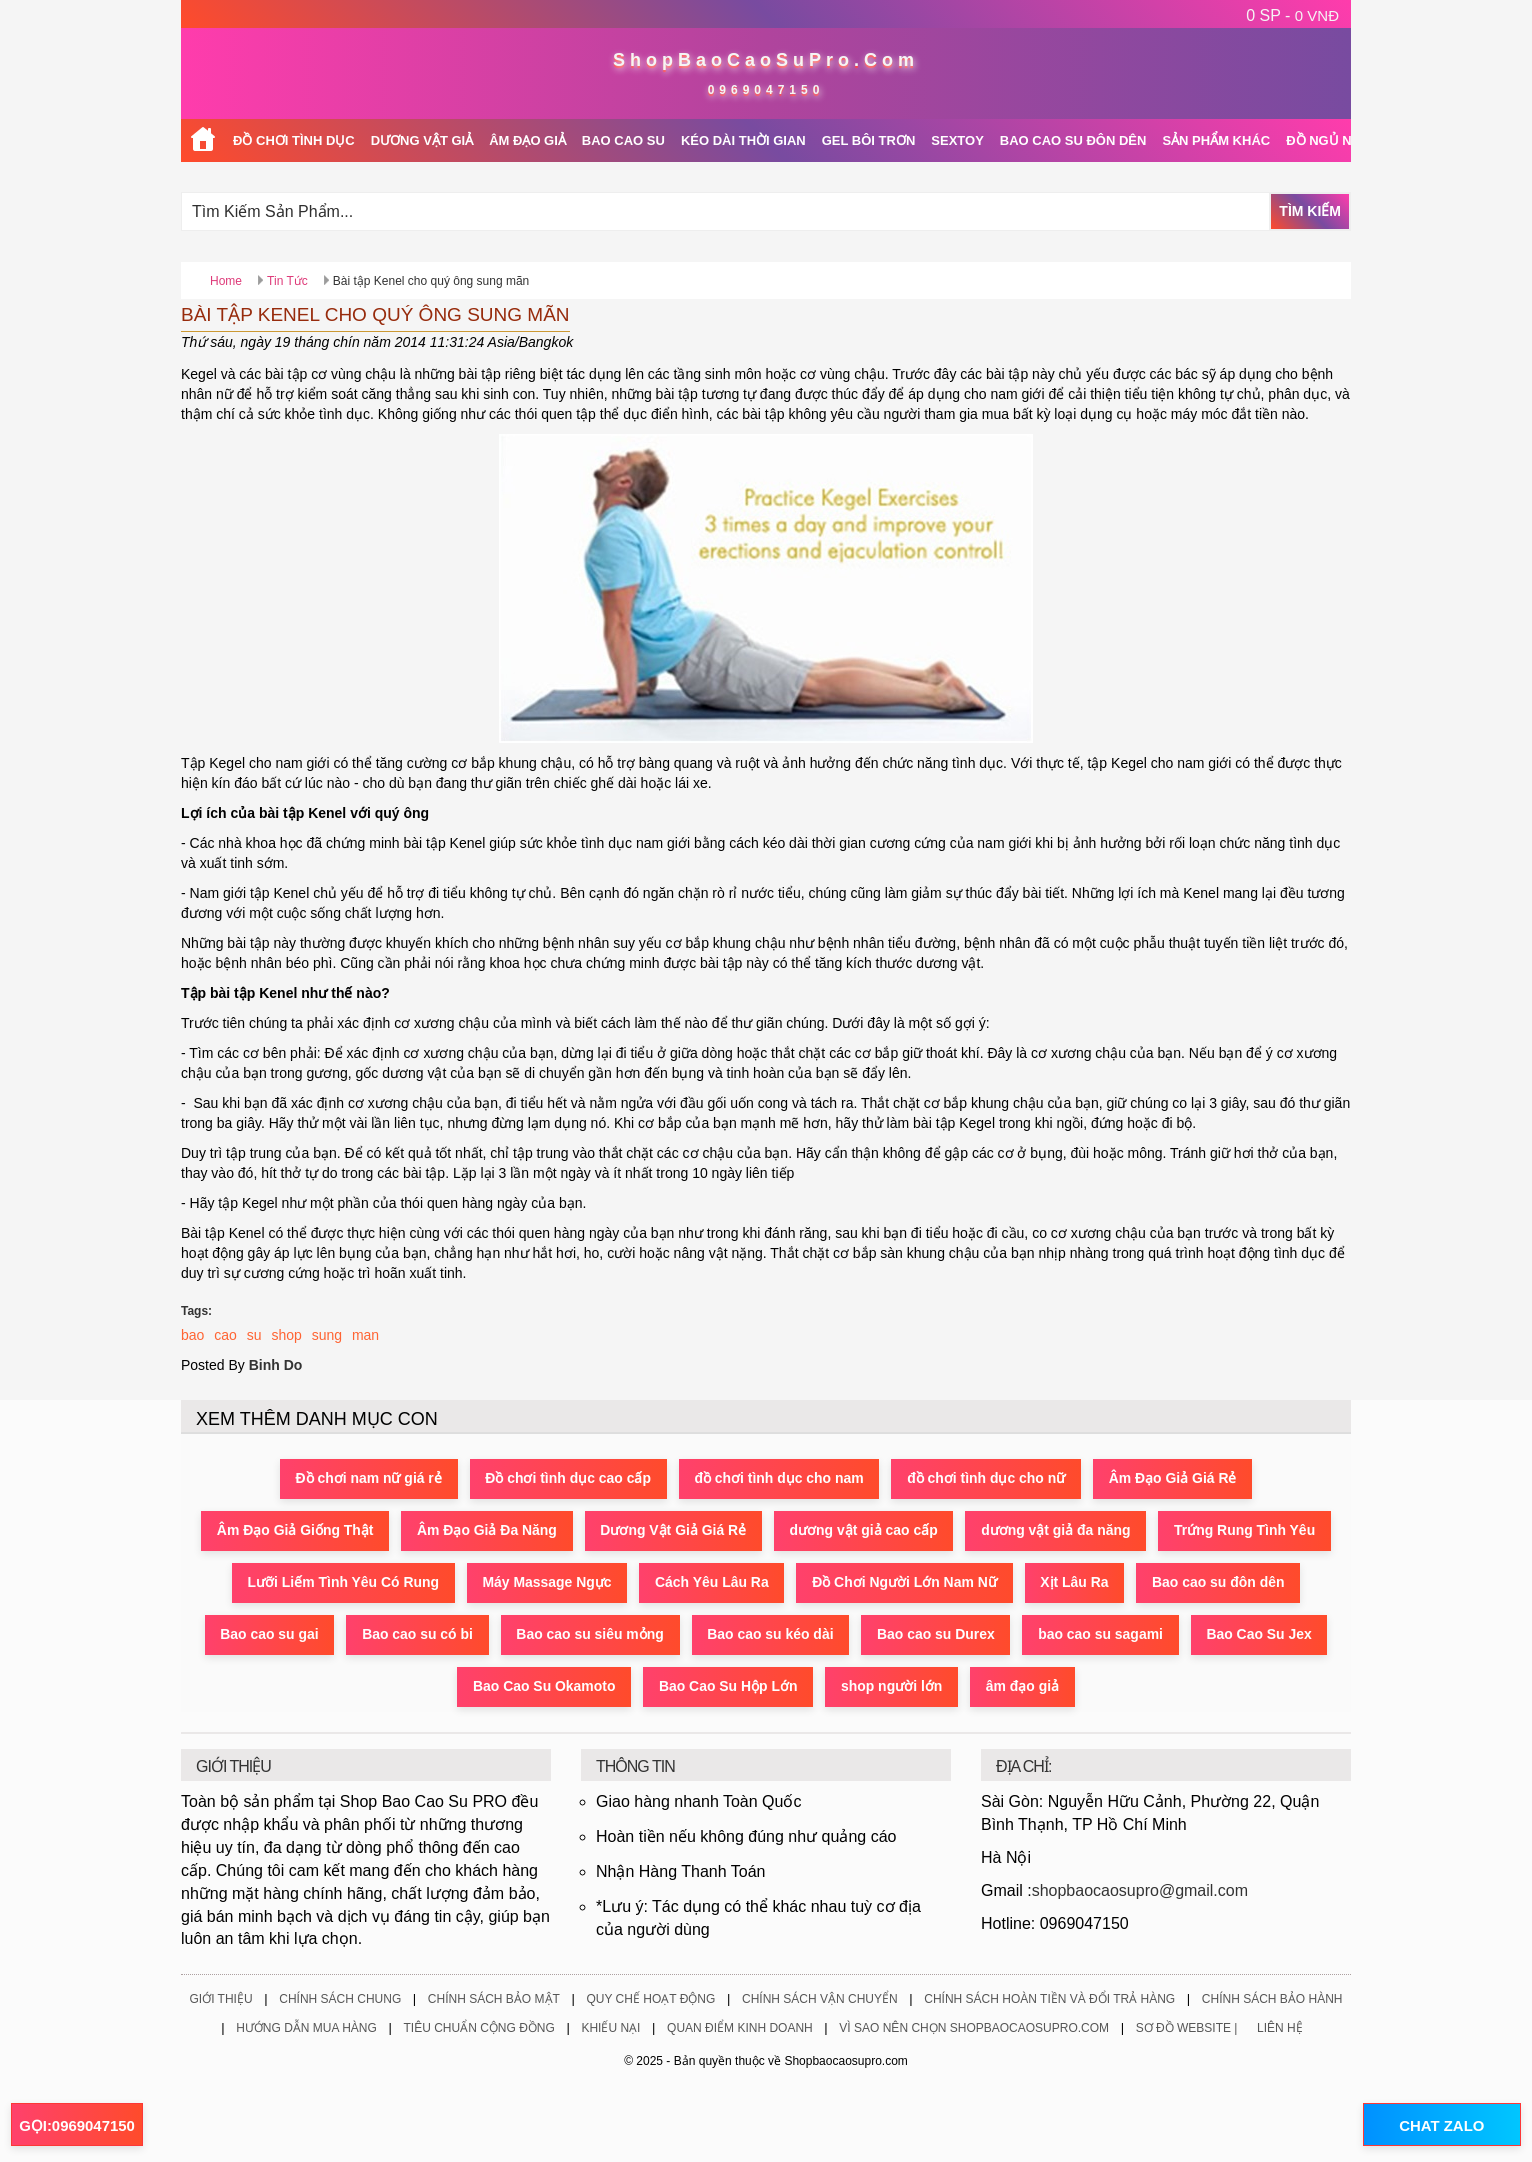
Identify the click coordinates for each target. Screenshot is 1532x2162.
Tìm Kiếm (1310, 211)
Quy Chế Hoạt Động (650, 2000)
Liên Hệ (1280, 2029)
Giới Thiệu (220, 2000)
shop (286, 1335)
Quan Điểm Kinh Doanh (740, 2029)
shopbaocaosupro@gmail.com (1140, 1890)
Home (226, 281)
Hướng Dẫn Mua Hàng (306, 2029)
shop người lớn (893, 1687)
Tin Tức (287, 281)
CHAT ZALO (1441, 2125)
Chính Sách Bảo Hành (1272, 2000)
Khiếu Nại (610, 2029)
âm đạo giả (1024, 1687)
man (365, 1335)
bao (192, 1335)
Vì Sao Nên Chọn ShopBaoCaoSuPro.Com (974, 2029)
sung (327, 1335)
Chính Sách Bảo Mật (494, 2000)
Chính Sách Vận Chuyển (820, 2000)
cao (225, 1335)
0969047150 (766, 90)
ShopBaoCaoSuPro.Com (766, 60)
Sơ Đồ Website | (1187, 2029)
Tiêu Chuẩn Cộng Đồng (478, 2029)
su (254, 1335)
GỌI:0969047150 (77, 2125)
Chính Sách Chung (340, 2000)
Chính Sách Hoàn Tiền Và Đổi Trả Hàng (1049, 2000)
